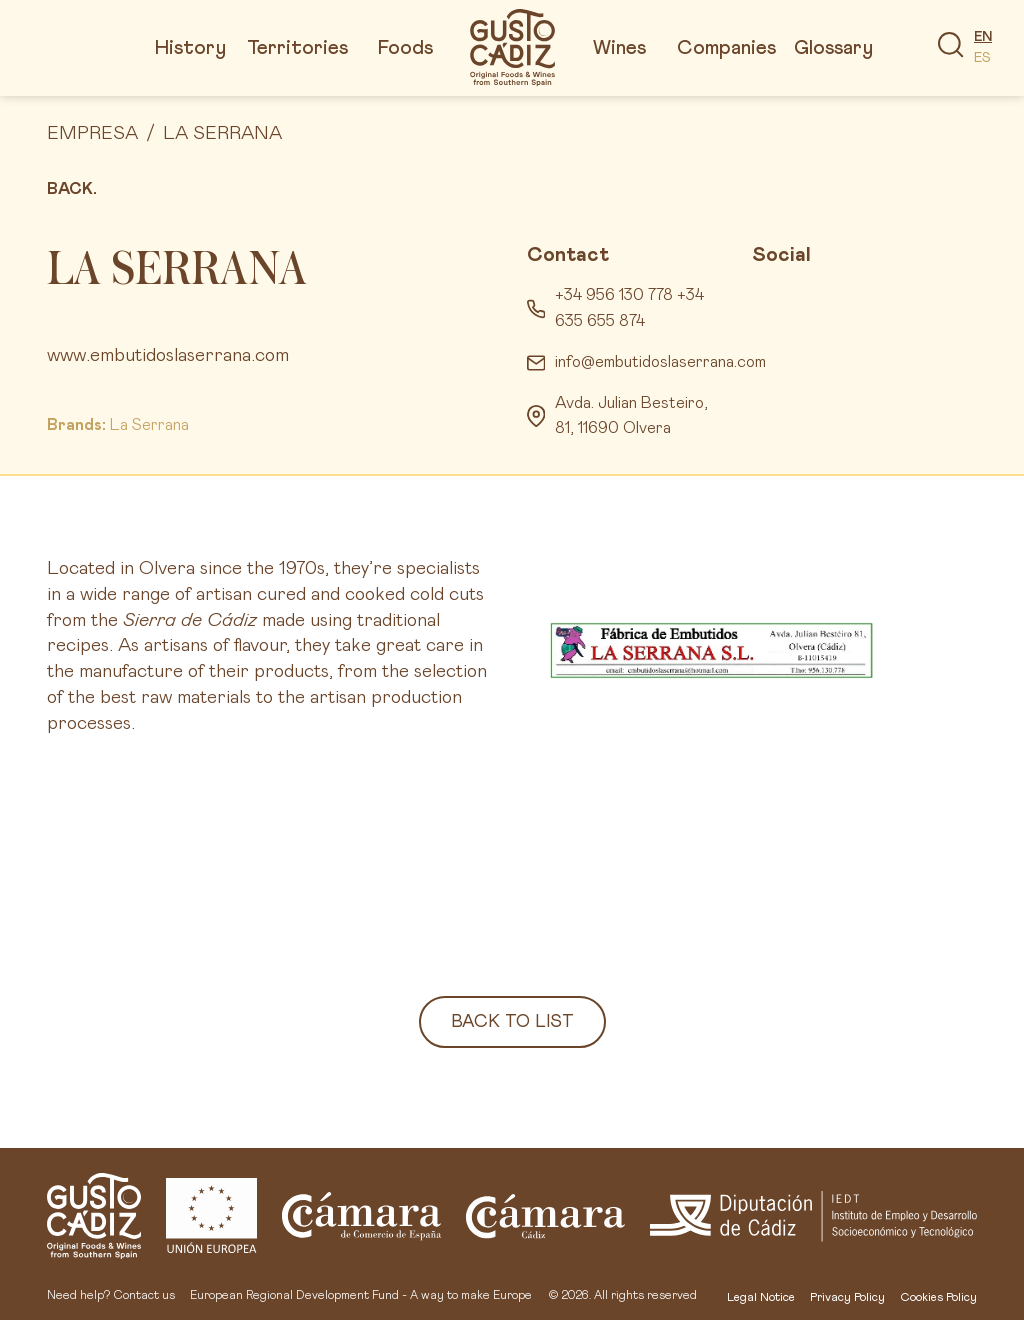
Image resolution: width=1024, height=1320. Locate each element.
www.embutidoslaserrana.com (168, 355)
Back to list (512, 1022)
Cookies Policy (938, 1298)
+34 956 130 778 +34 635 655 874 (629, 308)
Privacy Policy (847, 1298)
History (190, 48)
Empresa (92, 133)
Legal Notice (761, 1298)
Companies (726, 48)
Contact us (144, 1296)
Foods (405, 48)
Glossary (833, 48)
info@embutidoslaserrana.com (660, 362)
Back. (72, 189)
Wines (619, 48)
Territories (297, 48)
